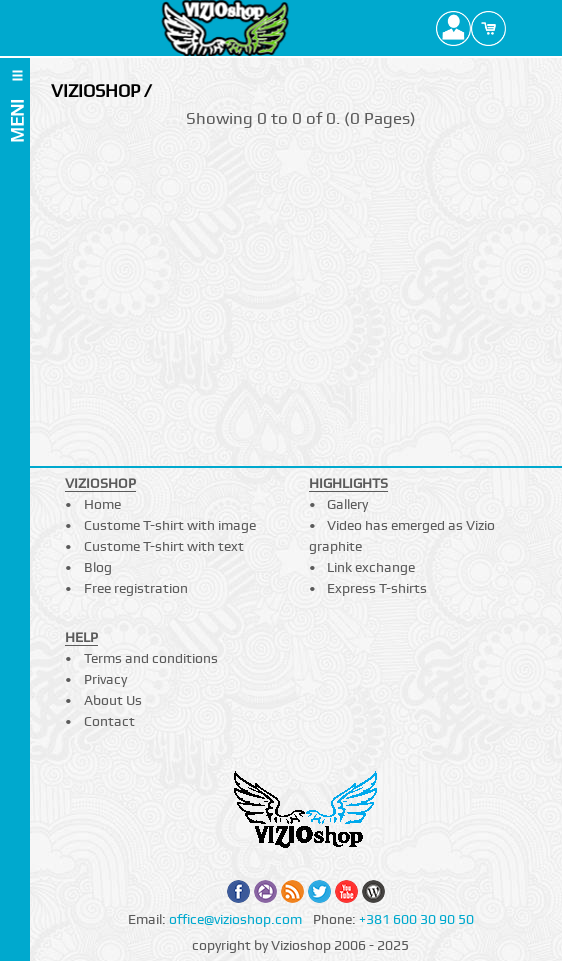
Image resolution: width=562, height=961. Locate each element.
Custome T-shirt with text (164, 546)
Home (102, 504)
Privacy (105, 679)
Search (523, 28)
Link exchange (371, 567)
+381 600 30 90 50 (416, 919)
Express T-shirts (377, 588)
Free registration (136, 588)
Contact (109, 721)
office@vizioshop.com (235, 919)
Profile (453, 28)
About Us (113, 700)
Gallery (347, 504)
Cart (488, 28)
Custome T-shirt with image (170, 525)
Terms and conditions (151, 658)
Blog (98, 567)
